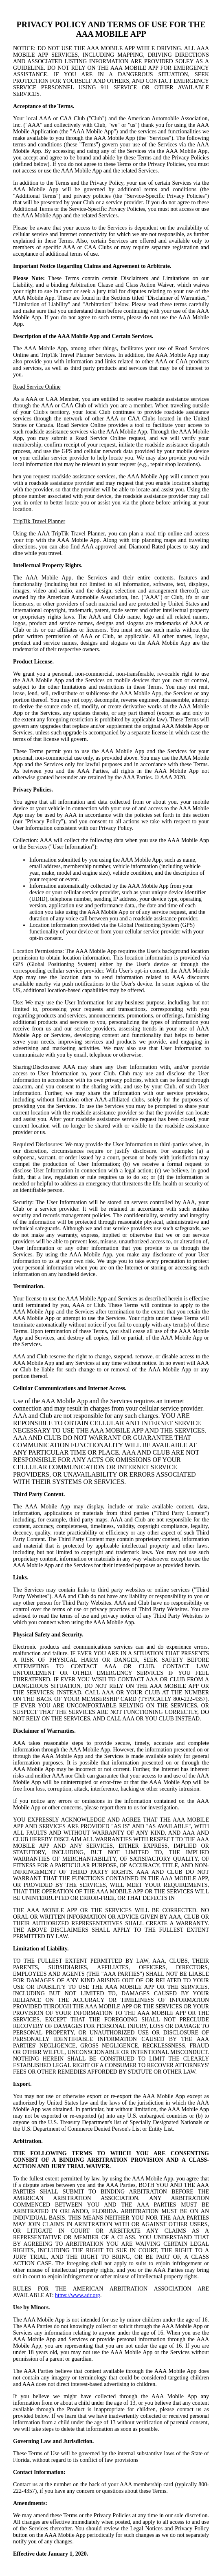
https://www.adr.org (77, 2295)
